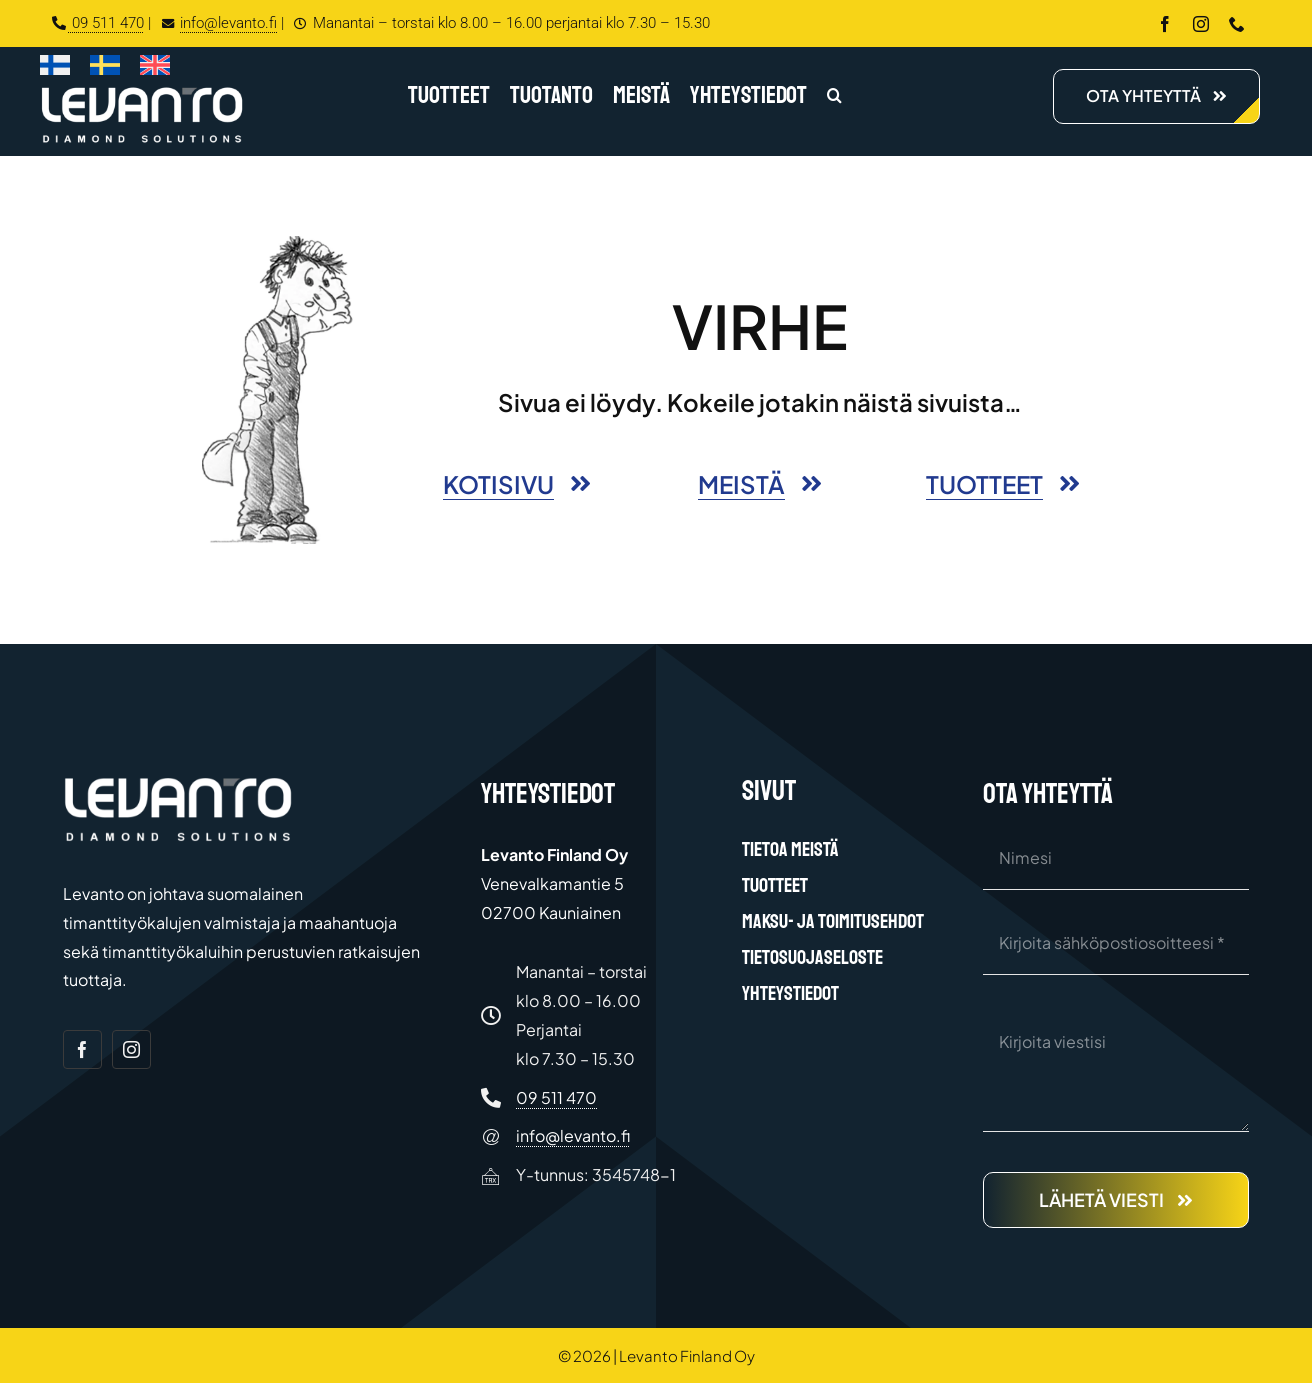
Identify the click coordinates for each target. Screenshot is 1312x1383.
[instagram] (1201, 24)
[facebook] (1165, 24)
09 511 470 (98, 23)
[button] (834, 97)
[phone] (1237, 24)
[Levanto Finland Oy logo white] (142, 91)
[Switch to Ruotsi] (105, 69)
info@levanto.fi (216, 23)
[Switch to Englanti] (155, 69)
